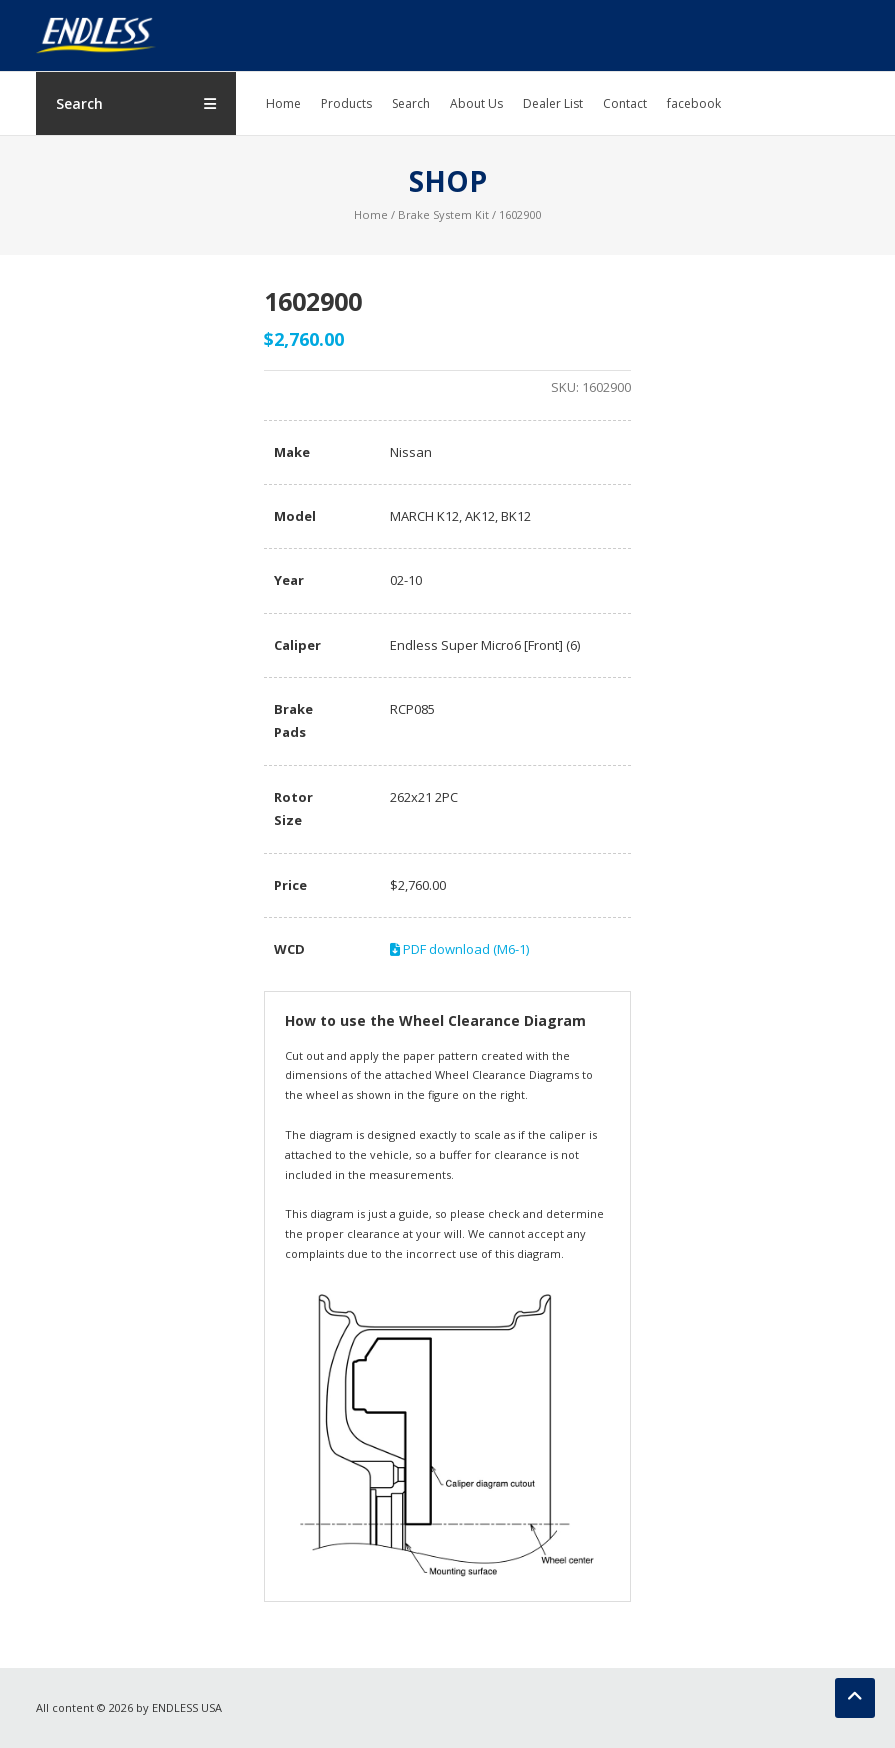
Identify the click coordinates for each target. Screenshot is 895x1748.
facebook (694, 103)
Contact (625, 103)
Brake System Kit (443, 214)
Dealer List (553, 103)
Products (346, 103)
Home (283, 103)
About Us (476, 103)
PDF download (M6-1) (459, 949)
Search (411, 103)
